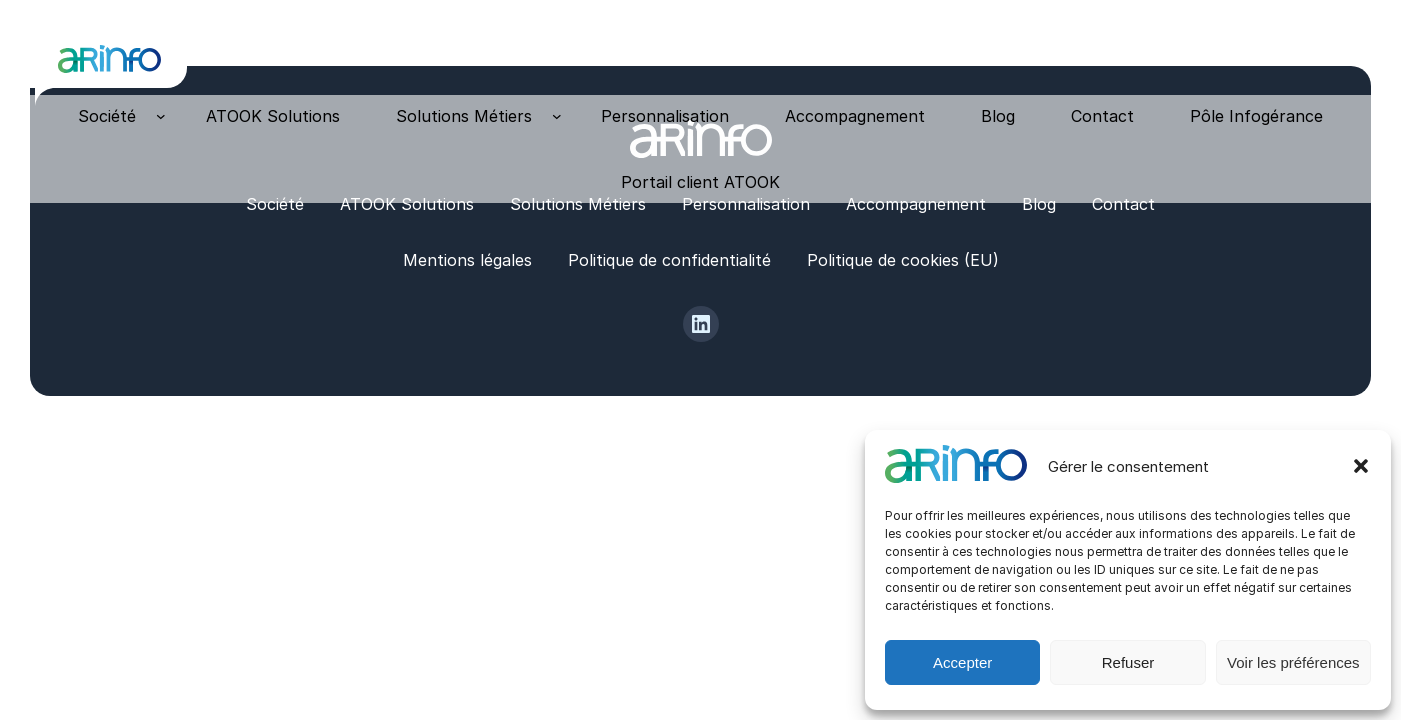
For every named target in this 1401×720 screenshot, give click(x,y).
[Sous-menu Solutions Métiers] (557, 116)
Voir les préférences (1293, 662)
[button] (1361, 466)
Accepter (962, 662)
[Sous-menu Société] (161, 116)
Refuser (1128, 662)
